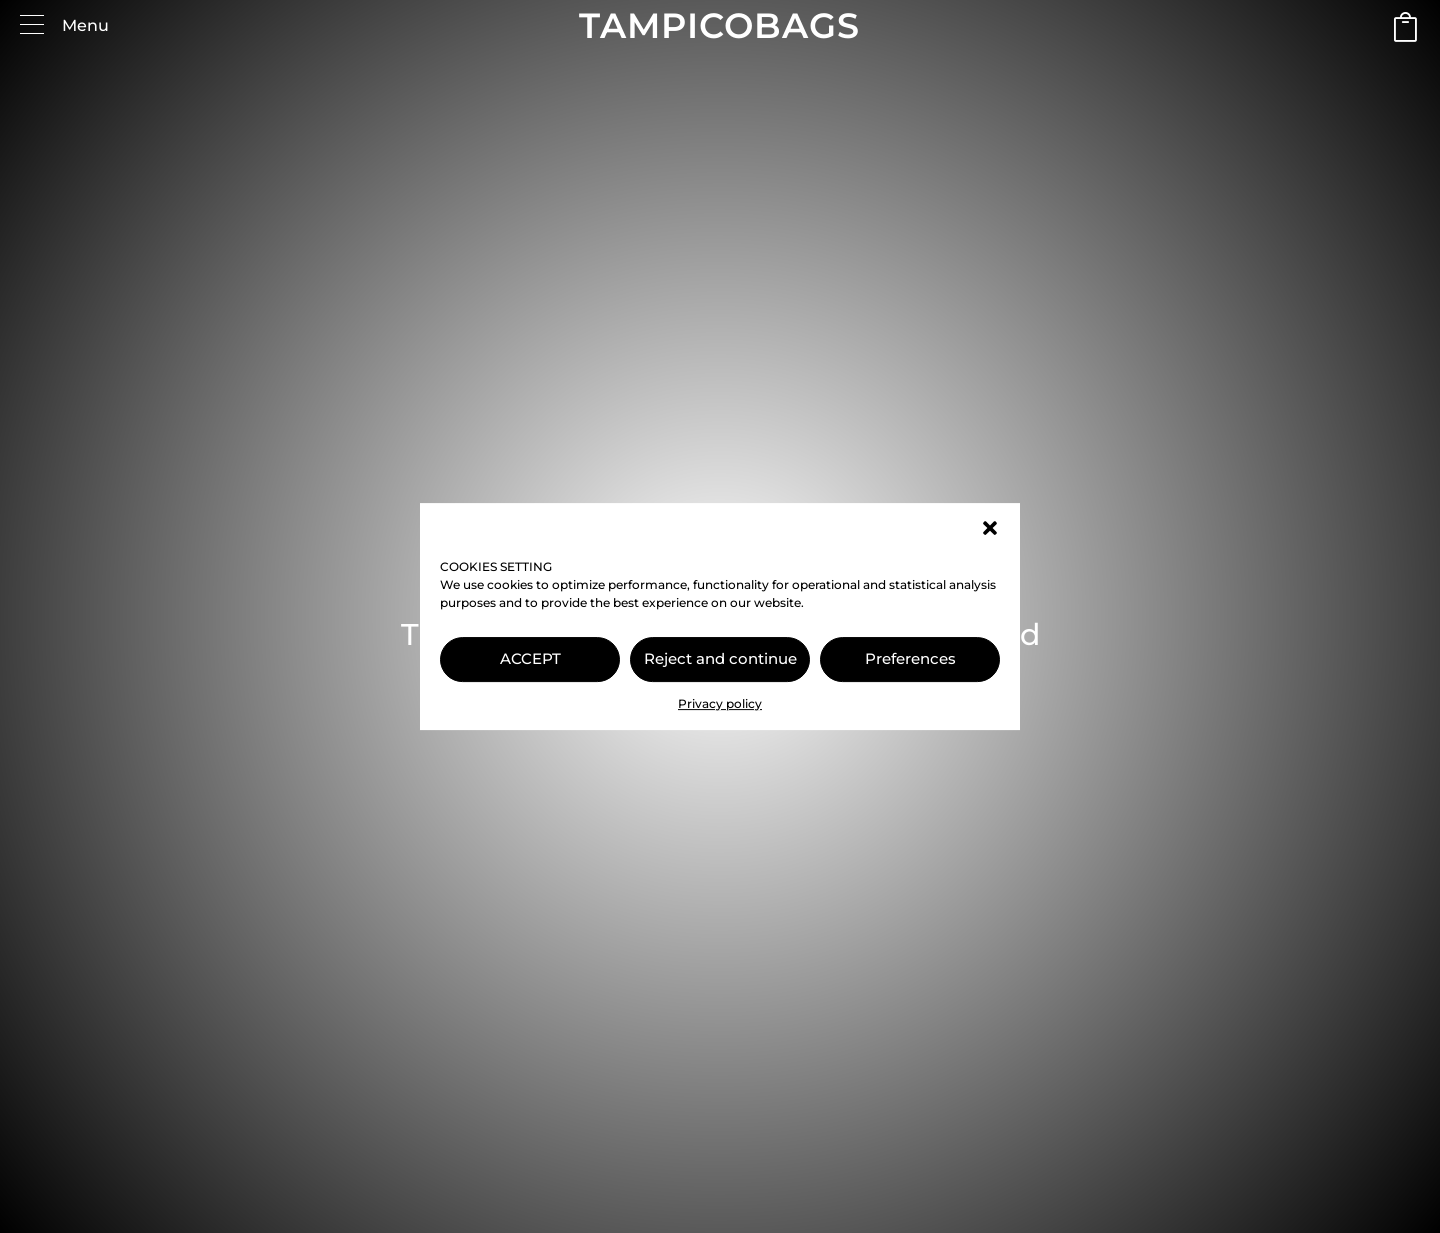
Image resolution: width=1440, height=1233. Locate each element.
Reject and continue (720, 658)
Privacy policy (720, 703)
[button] (990, 528)
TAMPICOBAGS (719, 25)
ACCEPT (530, 658)
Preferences (910, 658)
